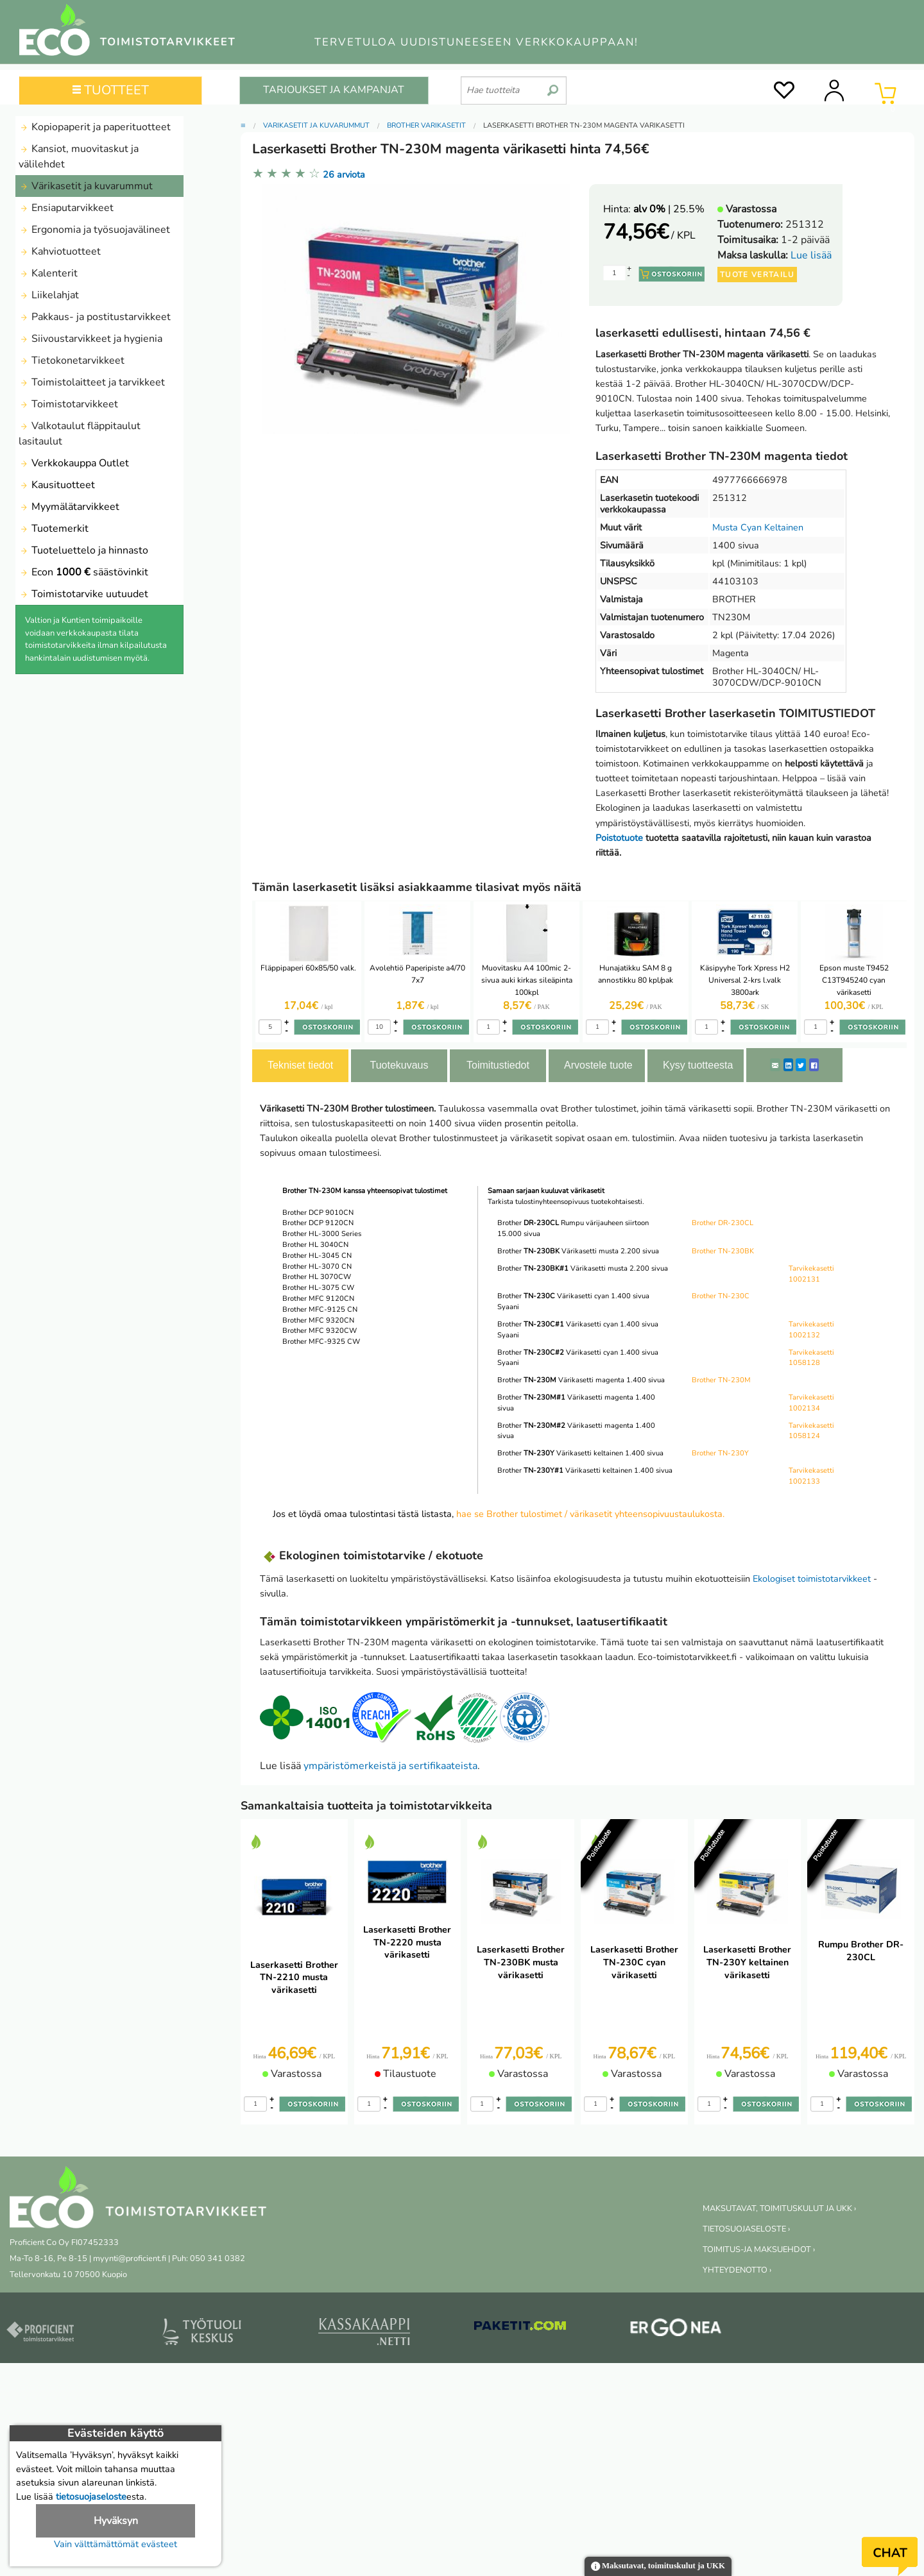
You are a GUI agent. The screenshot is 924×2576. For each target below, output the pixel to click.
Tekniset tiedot (300, 1065)
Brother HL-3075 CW (318, 1287)
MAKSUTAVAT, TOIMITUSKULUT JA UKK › (779, 2208)
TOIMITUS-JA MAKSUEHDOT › (759, 2249)
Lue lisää (811, 255)
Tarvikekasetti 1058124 (811, 1431)
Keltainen (783, 527)
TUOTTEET (111, 90)
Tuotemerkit (54, 528)
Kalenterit (48, 273)
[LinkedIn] (788, 1064)
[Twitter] (801, 1064)
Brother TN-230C (720, 1296)
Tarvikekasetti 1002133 (811, 1476)
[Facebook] (814, 1064)
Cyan (751, 527)
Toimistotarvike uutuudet (83, 594)
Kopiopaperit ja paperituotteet (95, 127)
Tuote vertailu (757, 274)
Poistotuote (619, 837)
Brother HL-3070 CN (317, 1266)
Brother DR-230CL (722, 1223)
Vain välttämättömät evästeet (115, 2544)
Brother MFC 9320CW (319, 1330)
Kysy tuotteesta (698, 1065)
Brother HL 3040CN (315, 1245)
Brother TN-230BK (723, 1251)
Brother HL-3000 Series (321, 1234)
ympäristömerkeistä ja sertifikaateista (390, 1766)
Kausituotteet (57, 485)
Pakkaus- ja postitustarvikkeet (95, 317)
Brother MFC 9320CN (318, 1320)
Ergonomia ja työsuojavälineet (94, 230)
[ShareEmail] (775, 1064)
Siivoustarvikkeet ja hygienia (90, 339)
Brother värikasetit (426, 125)
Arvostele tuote (598, 1065)
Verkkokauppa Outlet (74, 463)
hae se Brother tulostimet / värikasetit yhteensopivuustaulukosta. (590, 1513)
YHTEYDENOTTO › (737, 2270)
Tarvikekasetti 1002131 (811, 1274)
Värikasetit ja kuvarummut (86, 186)
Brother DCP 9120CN (318, 1223)
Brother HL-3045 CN (317, 1255)
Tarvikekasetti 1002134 (811, 1403)
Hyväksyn (116, 2521)
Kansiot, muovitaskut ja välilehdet (79, 156)
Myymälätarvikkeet (69, 507)
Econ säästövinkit (83, 572)
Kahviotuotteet (60, 251)
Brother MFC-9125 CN (319, 1309)
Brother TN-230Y (720, 1453)
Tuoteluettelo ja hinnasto (83, 550)
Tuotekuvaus (399, 1065)
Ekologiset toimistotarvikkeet (812, 1578)
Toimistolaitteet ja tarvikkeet (92, 382)
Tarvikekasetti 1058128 (811, 1358)
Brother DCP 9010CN (318, 1212)
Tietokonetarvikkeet (71, 360)
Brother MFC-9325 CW (321, 1341)
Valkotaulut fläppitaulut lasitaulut (80, 433)
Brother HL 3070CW (316, 1277)
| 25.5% (669, 209)
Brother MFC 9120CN (318, 1298)
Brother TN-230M (721, 1380)
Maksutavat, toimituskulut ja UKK (658, 2566)
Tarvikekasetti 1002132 (811, 1329)
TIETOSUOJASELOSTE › (746, 2229)
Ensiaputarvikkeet (66, 208)
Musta (725, 527)
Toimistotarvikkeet (68, 404)
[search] (552, 85)
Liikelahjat (49, 295)
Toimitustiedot (497, 1065)
